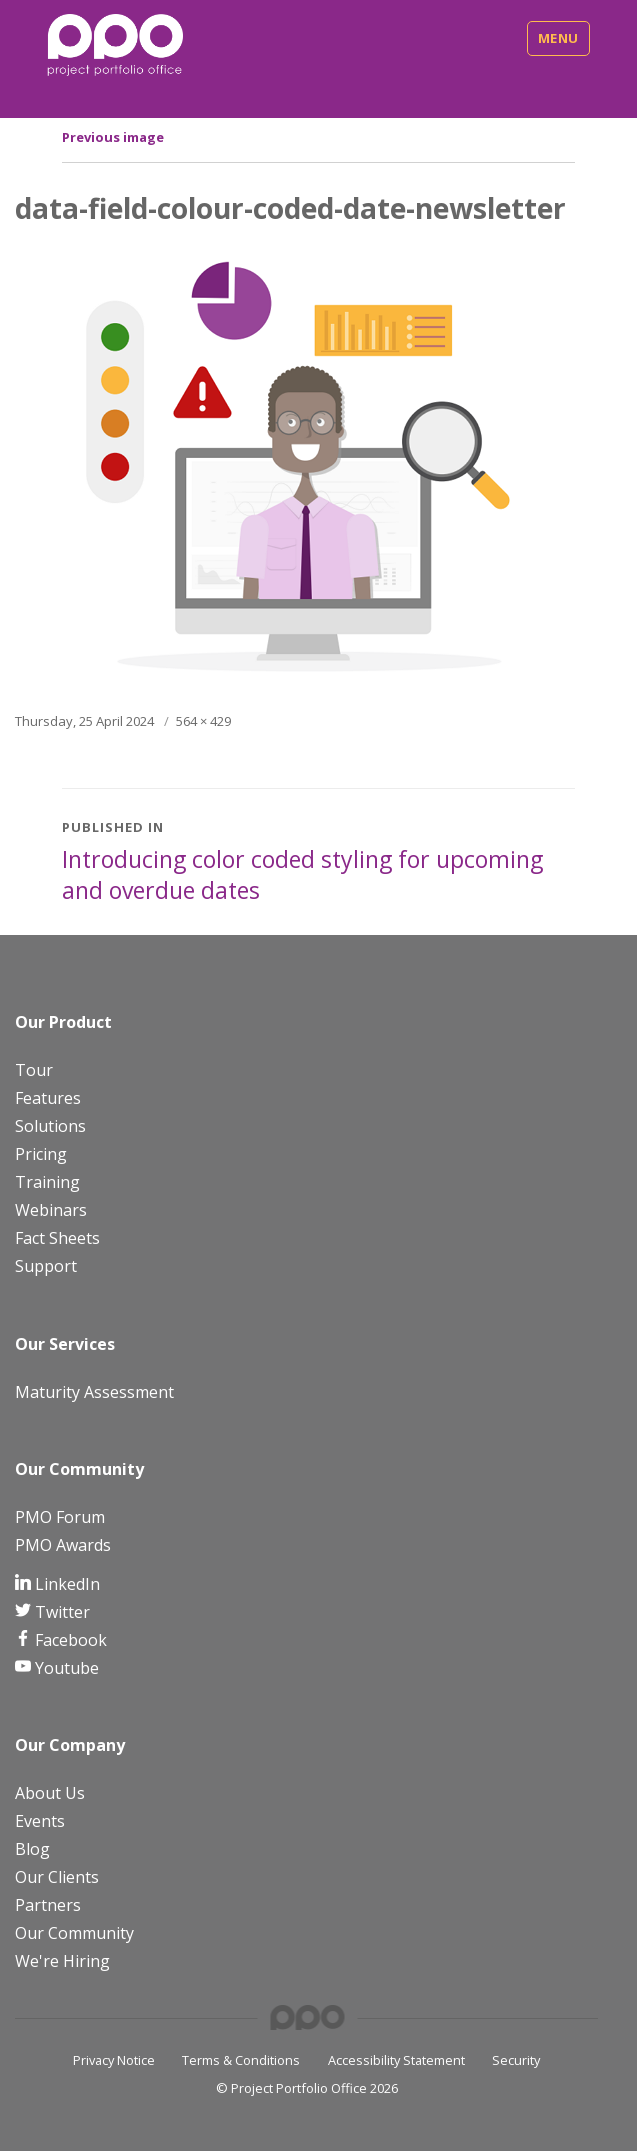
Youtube (65, 1668)
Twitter (60, 1612)
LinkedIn (65, 1584)
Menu (558, 38)
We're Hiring (62, 1961)
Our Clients (57, 1877)
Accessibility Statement (396, 2060)
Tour (34, 1070)
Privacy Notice (114, 2060)
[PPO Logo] (115, 44)
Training (47, 1182)
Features (48, 1098)
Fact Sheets (57, 1238)
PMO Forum (60, 1517)
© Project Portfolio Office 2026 (307, 2088)
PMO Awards (63, 1545)
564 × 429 (203, 721)
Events (40, 1821)
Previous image (113, 137)
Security (516, 2060)
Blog (32, 1849)
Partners (48, 1905)
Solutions (50, 1126)
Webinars (51, 1210)
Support (46, 1266)
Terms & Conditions (241, 2060)
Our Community (74, 1933)
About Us (50, 1793)
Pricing (41, 1154)
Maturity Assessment (94, 1392)
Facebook (69, 1640)
